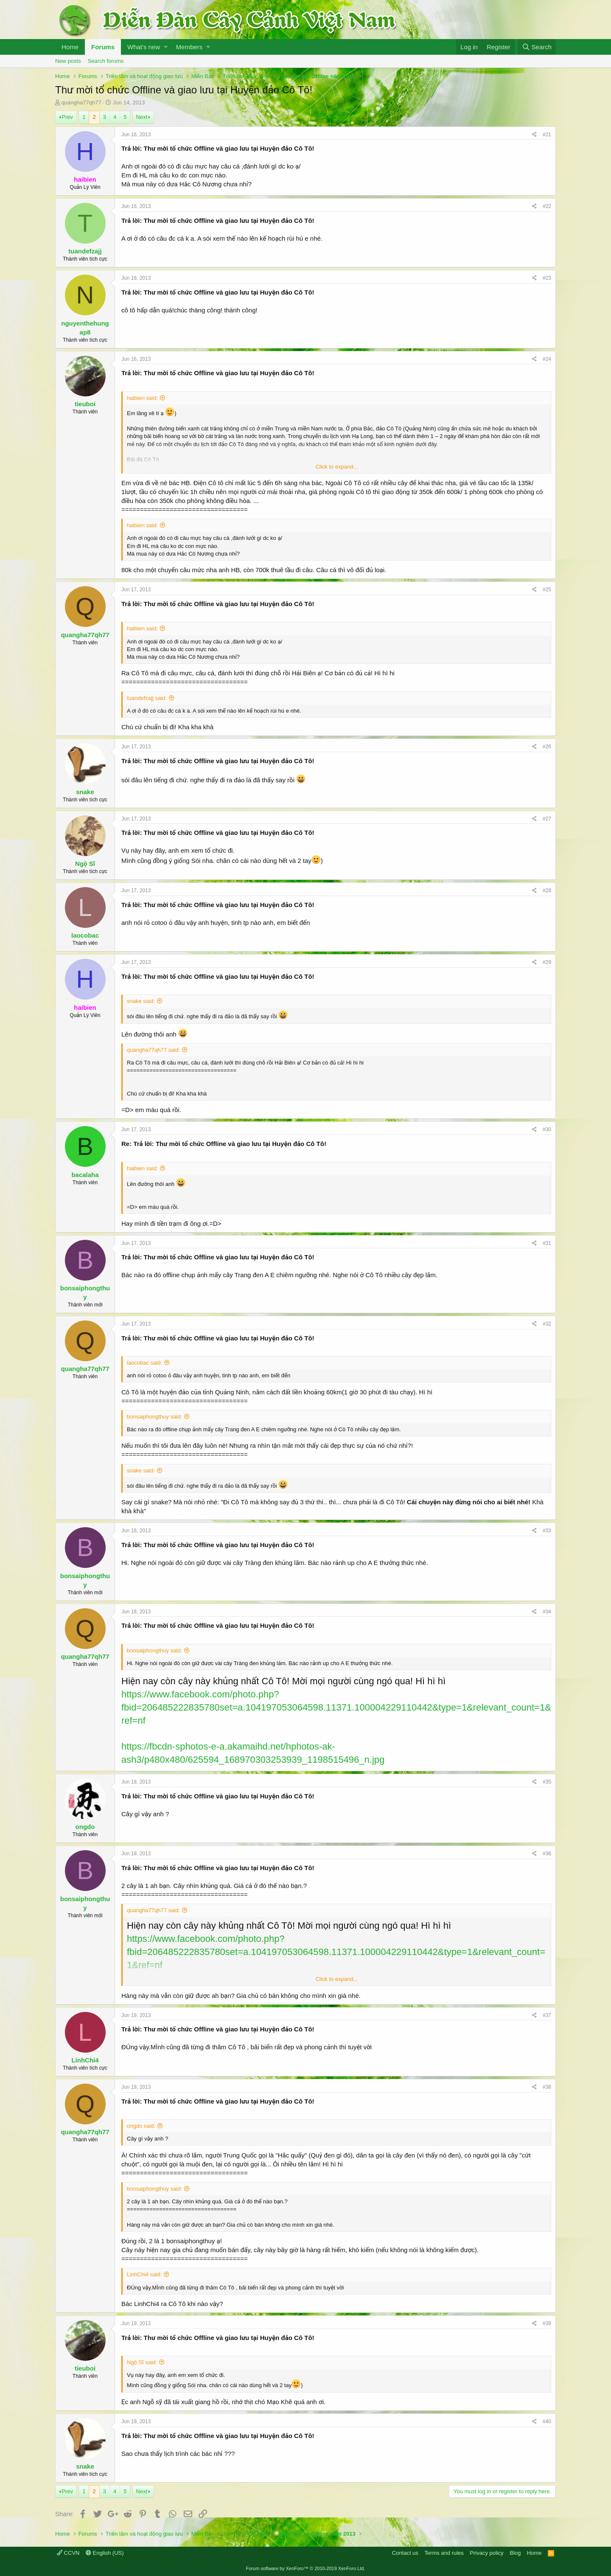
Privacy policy (486, 2553)
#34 (547, 1612)
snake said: (141, 1001)
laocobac (85, 935)
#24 (547, 359)
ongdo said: (141, 2126)
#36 (547, 1854)
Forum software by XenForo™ (305, 2568)
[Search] (537, 47)
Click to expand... (337, 467)
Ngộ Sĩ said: (142, 2362)
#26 (547, 747)
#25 (547, 590)
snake (85, 791)
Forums (103, 47)
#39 (547, 2323)
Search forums (106, 61)
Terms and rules (443, 2553)
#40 (547, 2421)
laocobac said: (144, 1363)
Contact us (405, 2553)
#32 (547, 1324)
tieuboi (85, 403)
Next (142, 117)
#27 (547, 819)
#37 (547, 2015)
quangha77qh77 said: (153, 1050)
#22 (547, 206)
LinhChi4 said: (144, 2274)
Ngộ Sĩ (85, 863)
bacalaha (84, 1174)
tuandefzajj (84, 251)
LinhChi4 (84, 2060)
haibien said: (142, 398)
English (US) (105, 2553)
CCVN (68, 2553)
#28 (547, 890)
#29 (547, 962)
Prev (67, 117)
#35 (547, 1782)
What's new (143, 47)
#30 (547, 1129)
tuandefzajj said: (147, 698)
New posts (68, 61)
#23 (547, 278)
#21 (547, 135)
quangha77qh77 (81, 102)
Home (70, 47)
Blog (515, 2553)
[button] (166, 47)
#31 (547, 1243)
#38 (547, 2087)
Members (189, 47)
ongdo (85, 1826)
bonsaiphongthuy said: (154, 1416)
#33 (547, 1531)
